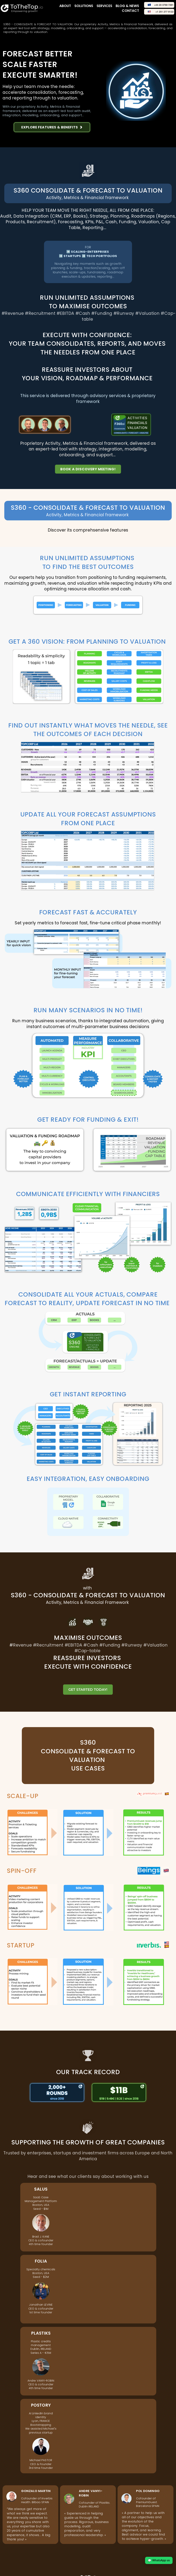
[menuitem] (65, 5)
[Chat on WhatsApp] (159, 2560)
